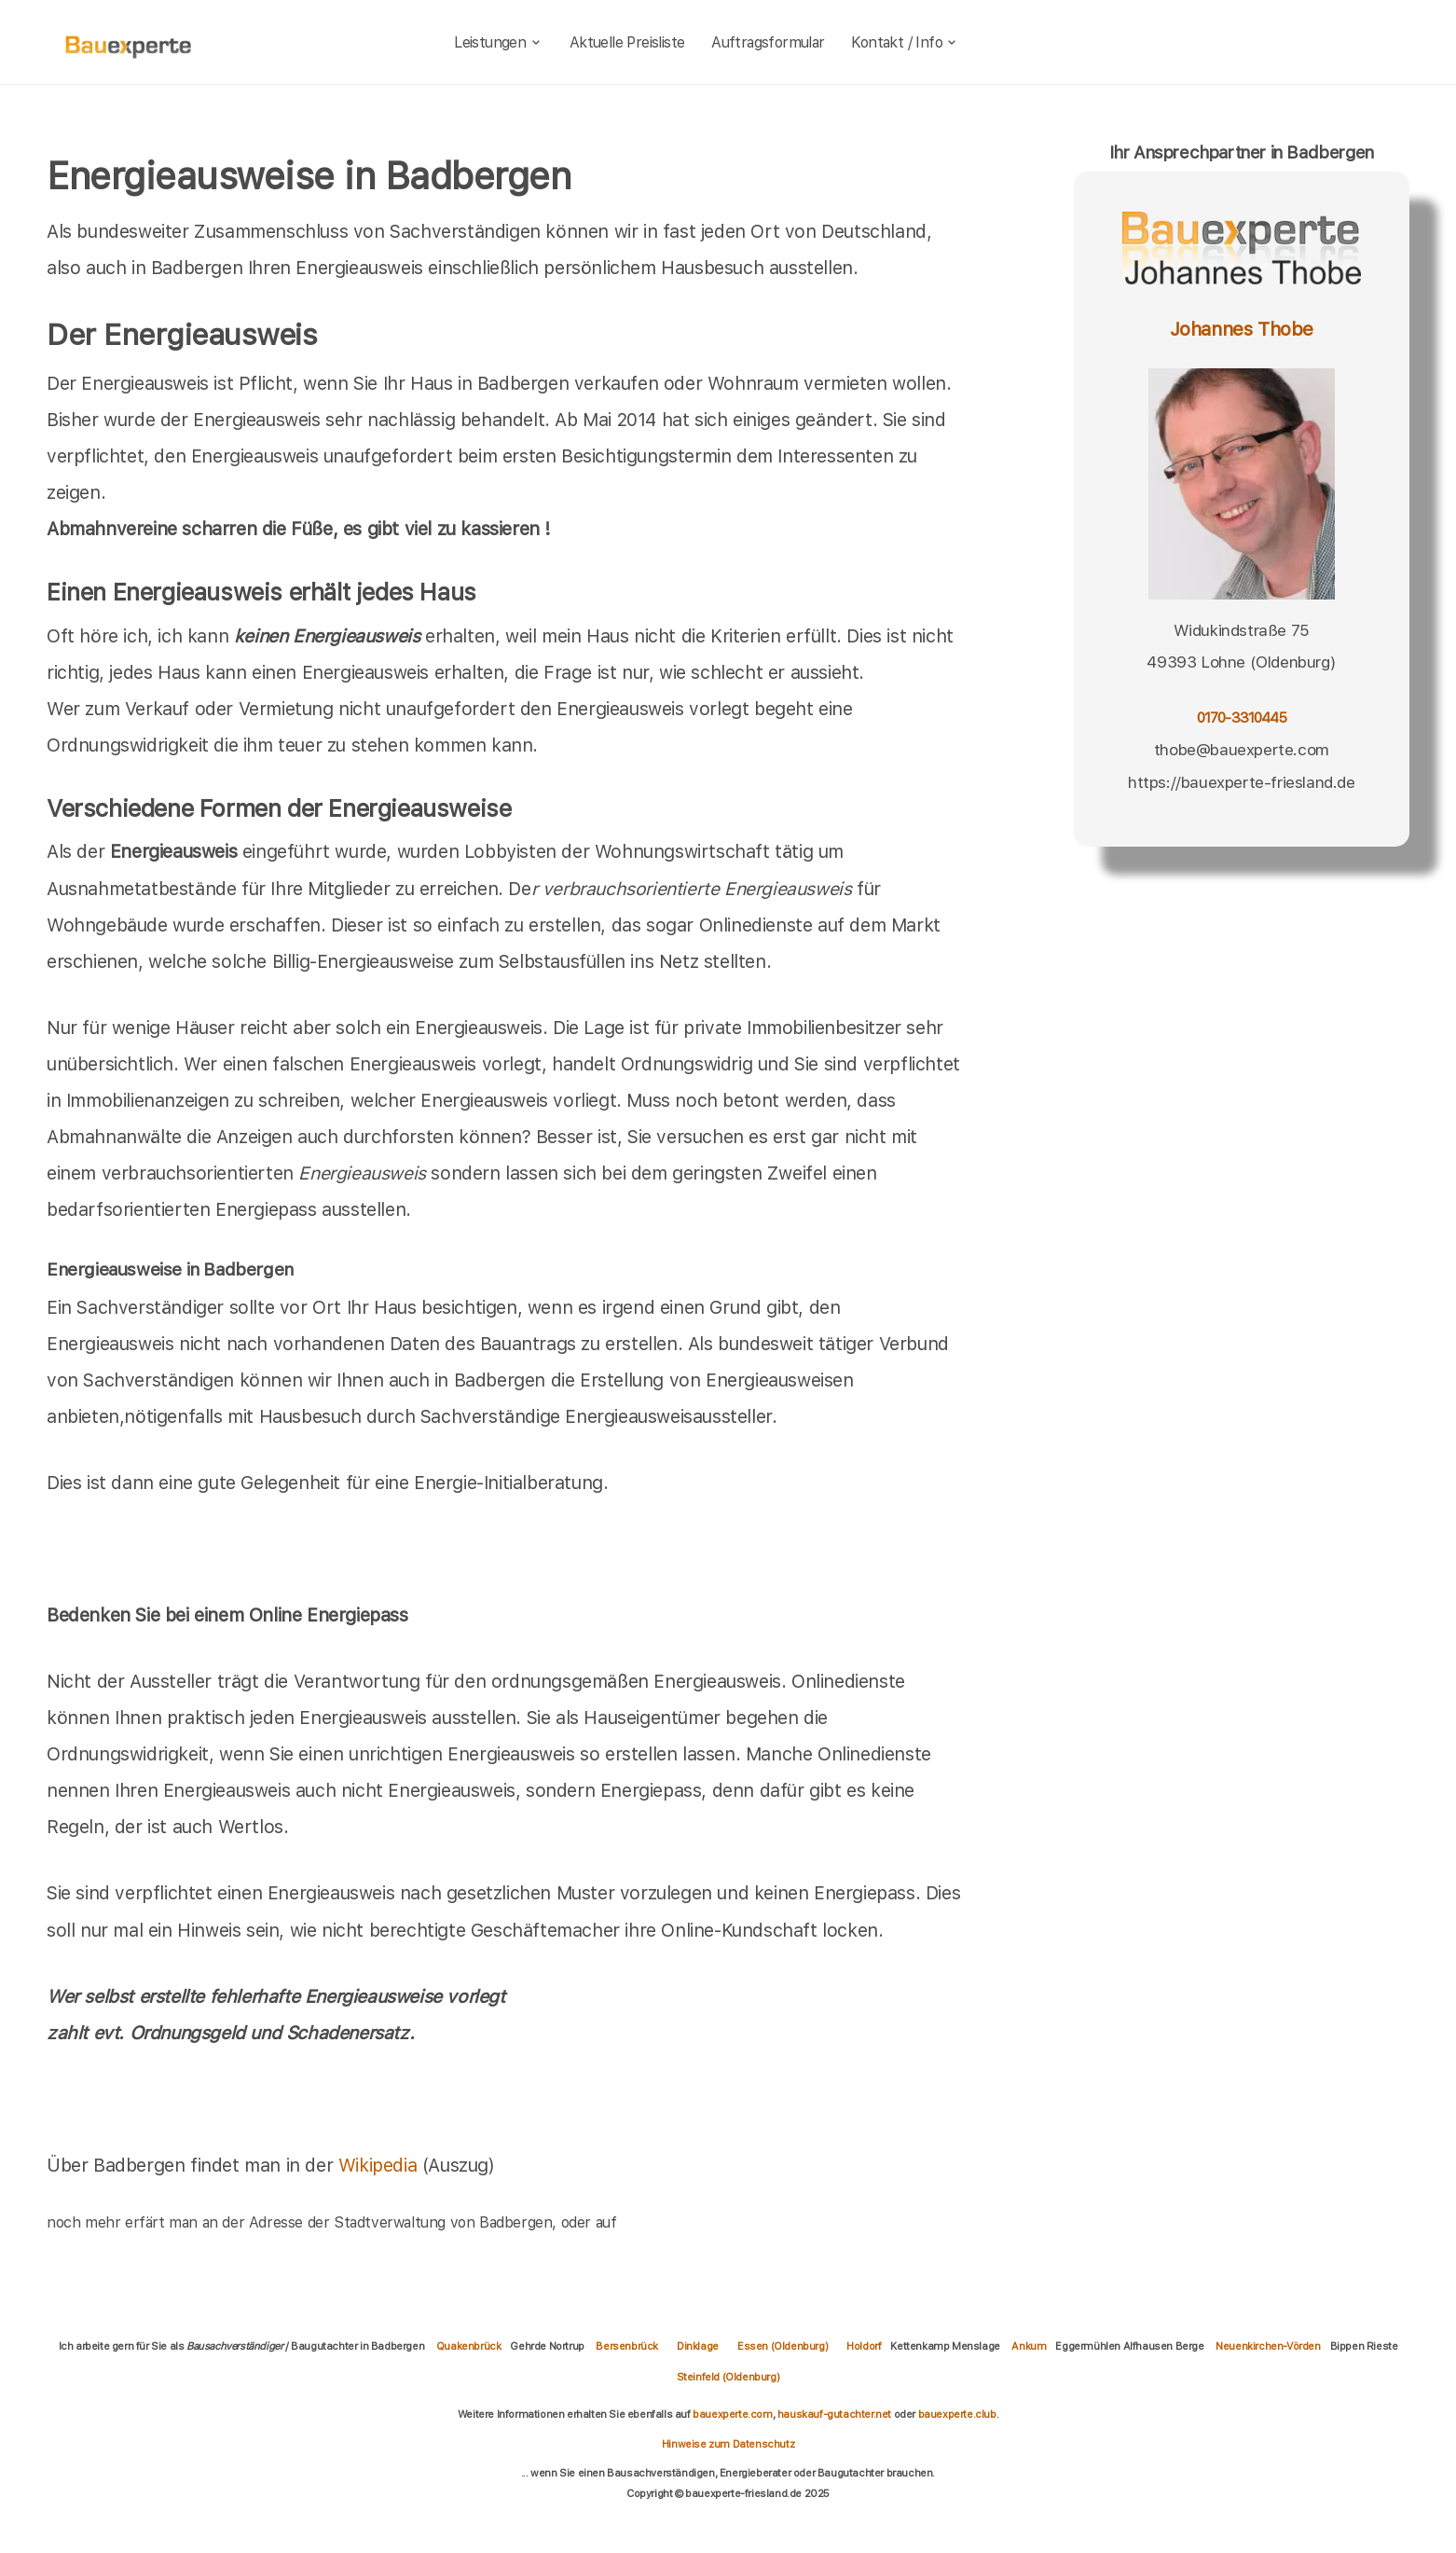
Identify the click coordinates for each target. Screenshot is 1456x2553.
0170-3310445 (1241, 717)
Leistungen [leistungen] (498, 42)
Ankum (1028, 2346)
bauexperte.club (957, 2414)
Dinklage (698, 2346)
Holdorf (863, 2346)
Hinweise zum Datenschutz (728, 2443)
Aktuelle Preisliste (627, 42)
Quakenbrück (468, 2346)
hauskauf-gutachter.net (834, 2414)
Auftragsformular (767, 42)
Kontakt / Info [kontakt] (904, 42)
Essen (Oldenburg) (782, 2346)
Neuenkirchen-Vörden (1268, 2346)
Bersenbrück (627, 2346)
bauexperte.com (732, 2414)
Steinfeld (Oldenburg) (728, 2376)
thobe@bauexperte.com (1241, 749)
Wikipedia (380, 2165)
